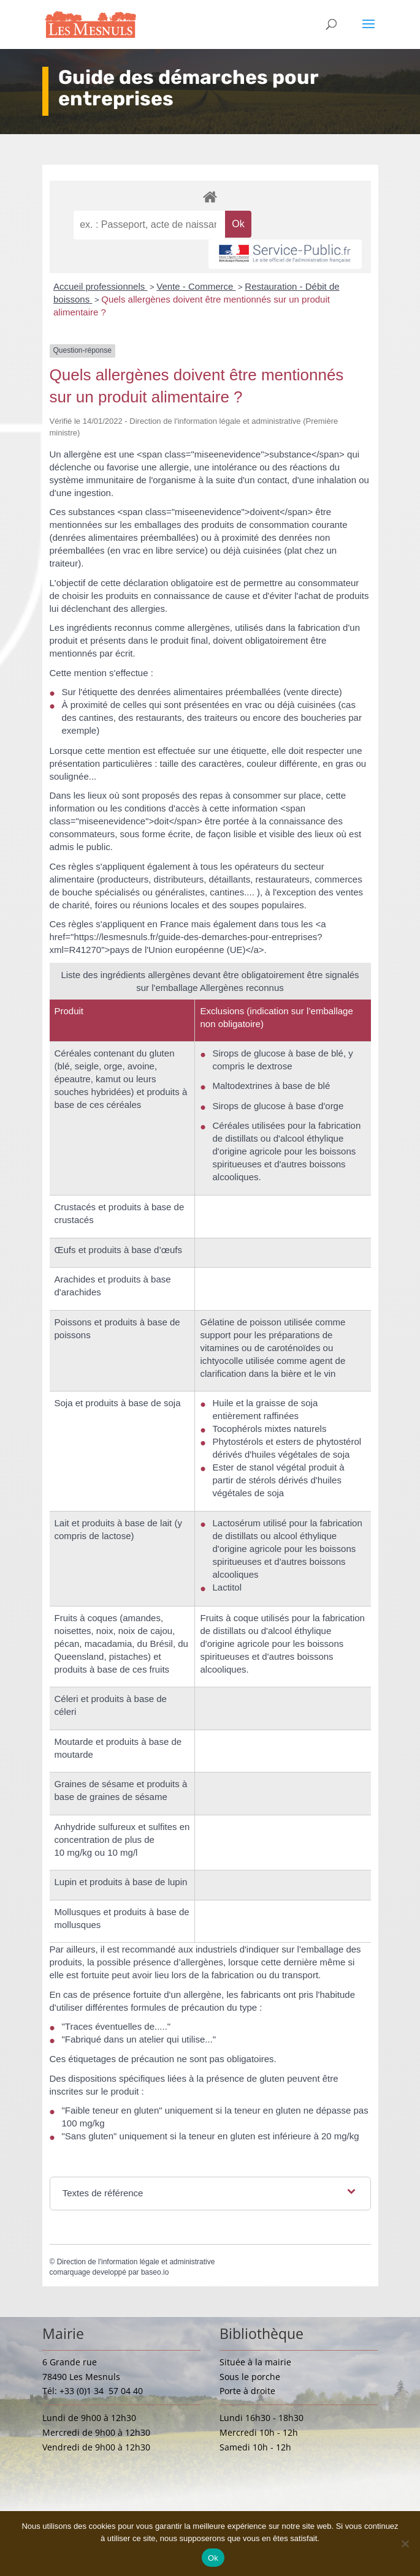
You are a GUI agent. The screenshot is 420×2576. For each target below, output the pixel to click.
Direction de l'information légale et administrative (136, 2262)
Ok (213, 2558)
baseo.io (155, 2272)
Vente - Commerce (195, 286)
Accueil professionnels (100, 286)
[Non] (405, 2543)
